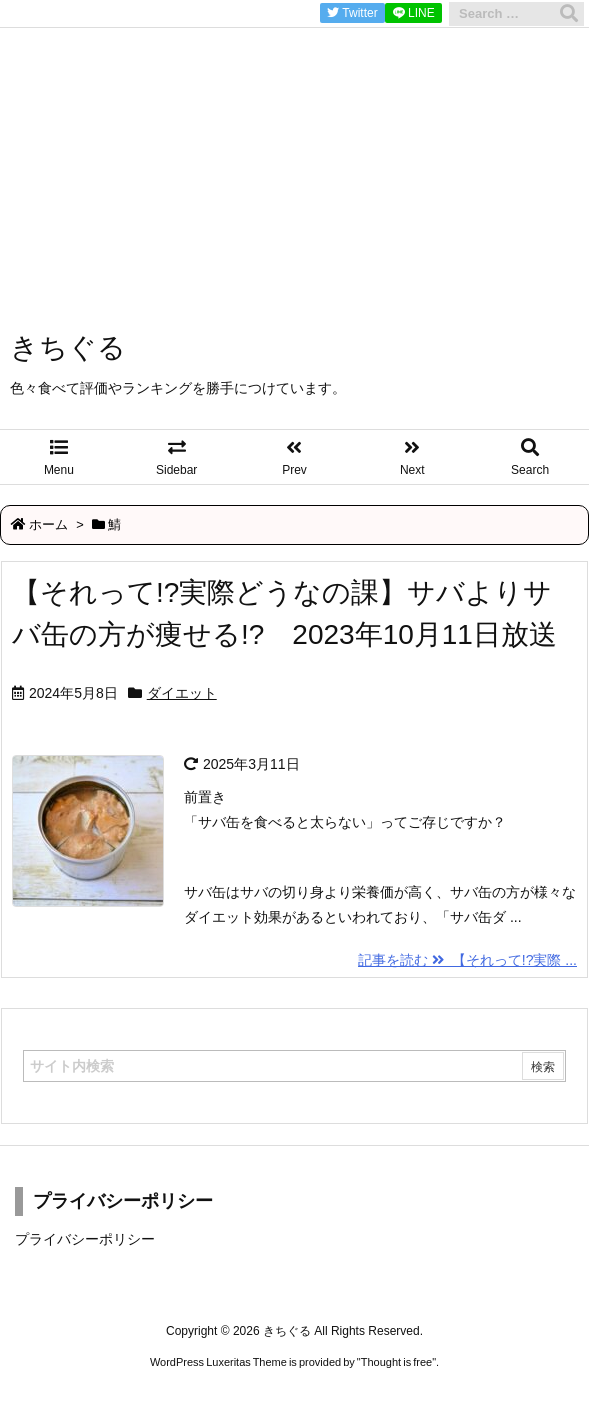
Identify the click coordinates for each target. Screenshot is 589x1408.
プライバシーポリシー (85, 1239)
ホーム (48, 524)
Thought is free (396, 1362)
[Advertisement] (294, 140)
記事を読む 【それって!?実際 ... (467, 960)
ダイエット (182, 693)
